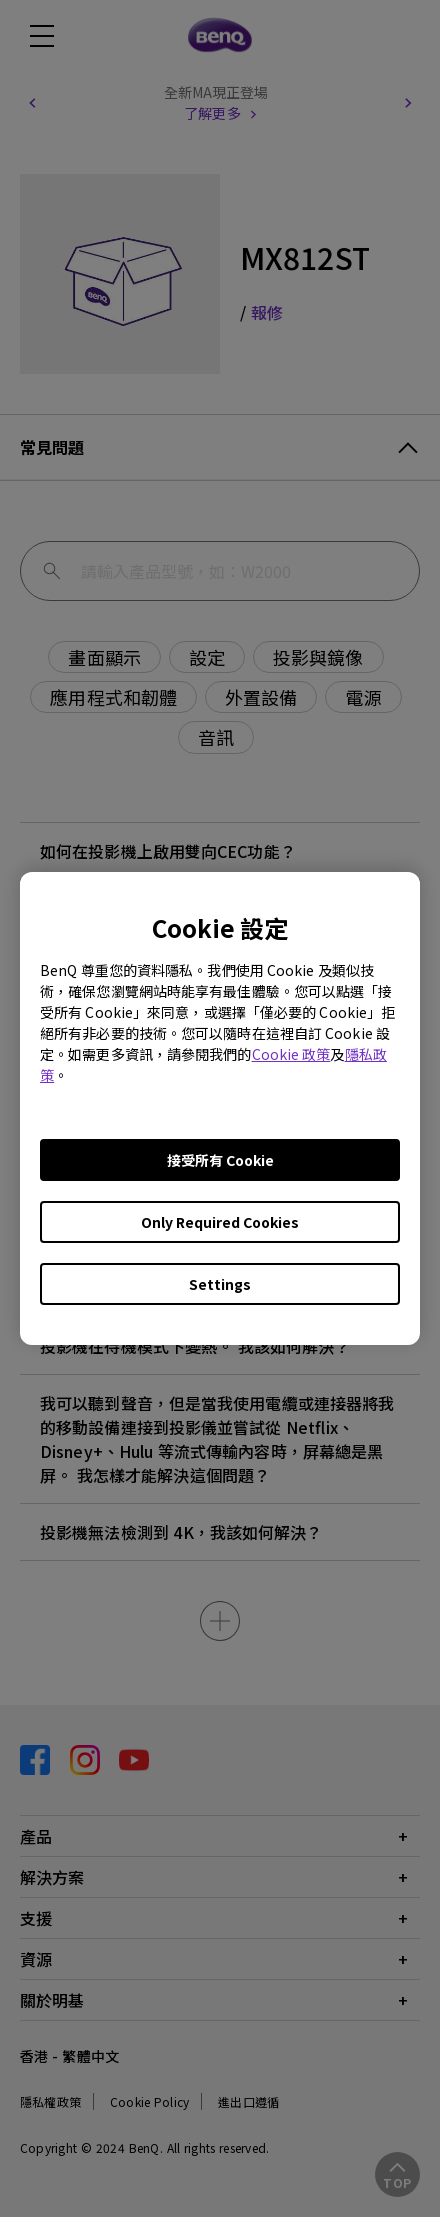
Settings (220, 1284)
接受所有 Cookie (220, 1160)
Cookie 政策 (291, 1054)
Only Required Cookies (220, 1222)
